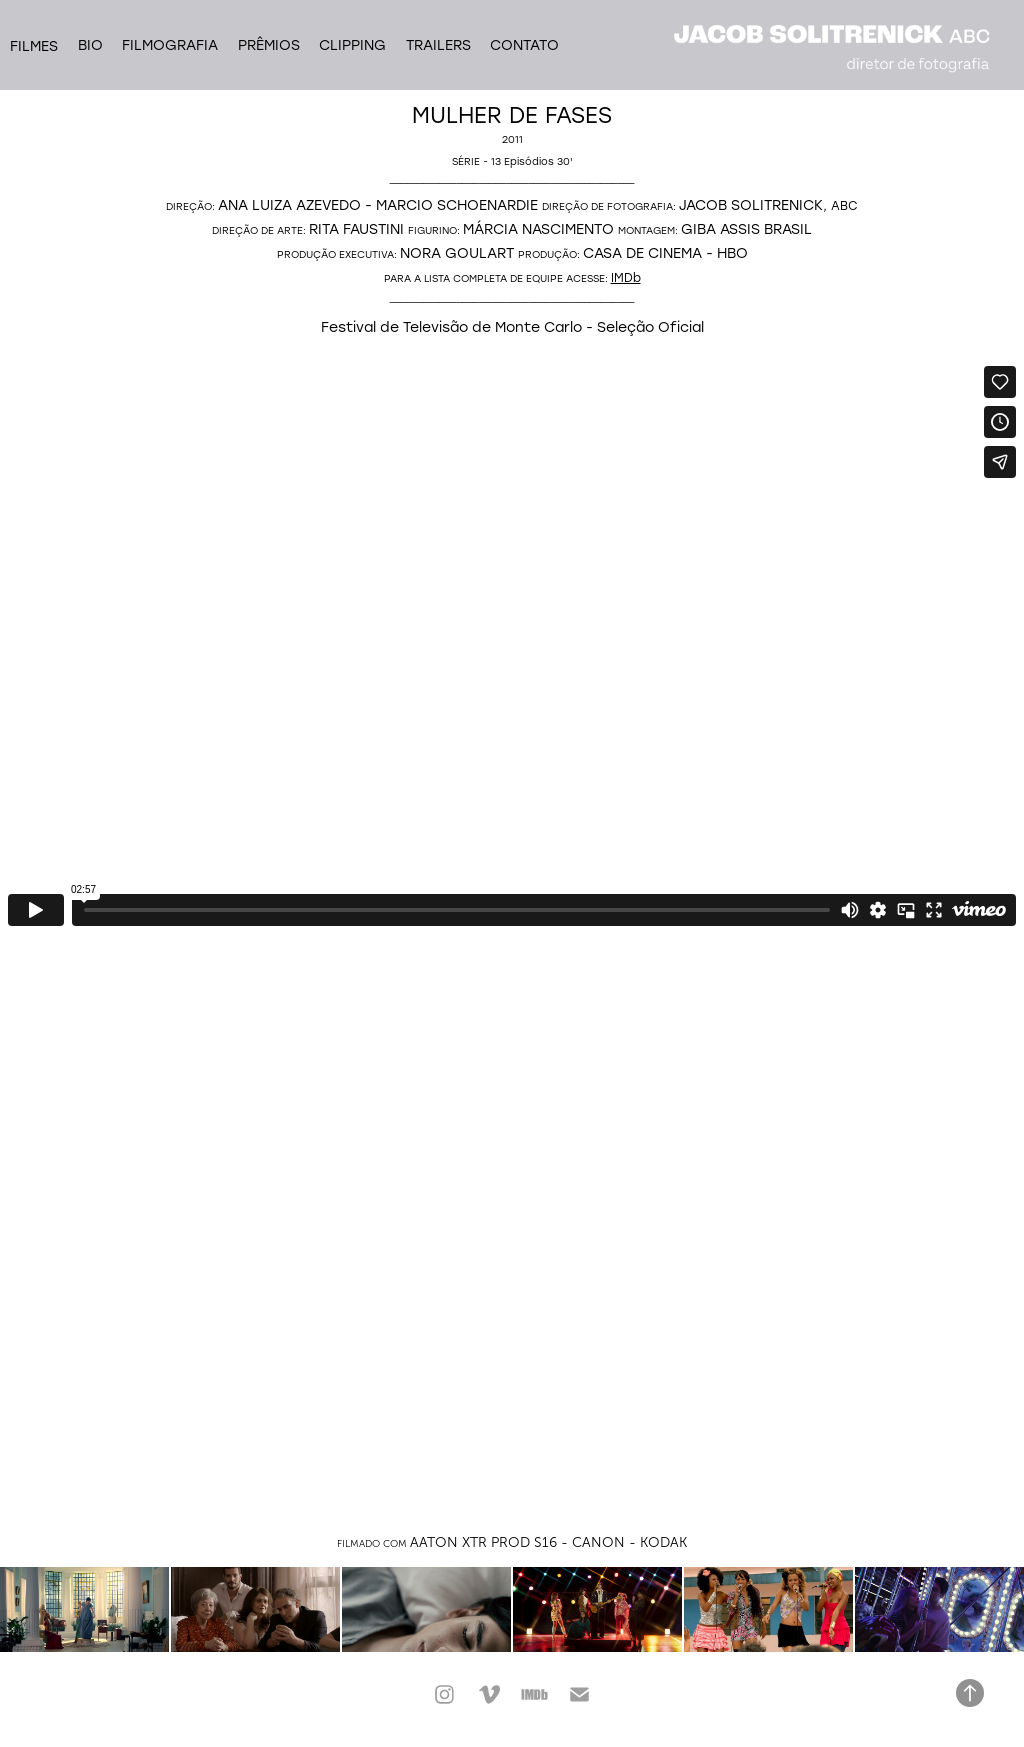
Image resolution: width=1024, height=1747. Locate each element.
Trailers (438, 44)
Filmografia (170, 44)
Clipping (352, 44)
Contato (524, 44)
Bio (90, 44)
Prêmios (269, 44)
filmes (34, 45)
